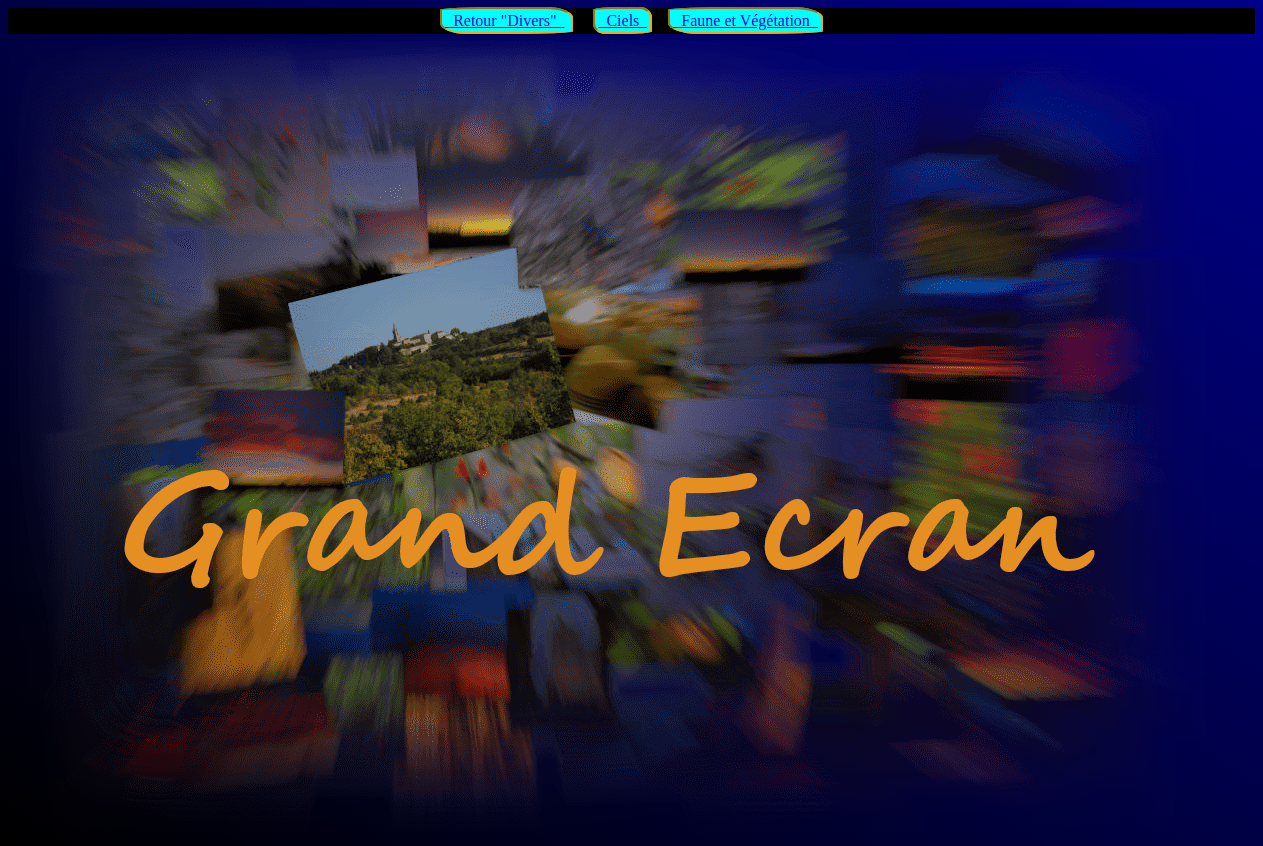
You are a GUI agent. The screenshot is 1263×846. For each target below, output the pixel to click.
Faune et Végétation (745, 20)
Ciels (622, 20)
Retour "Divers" (504, 20)
